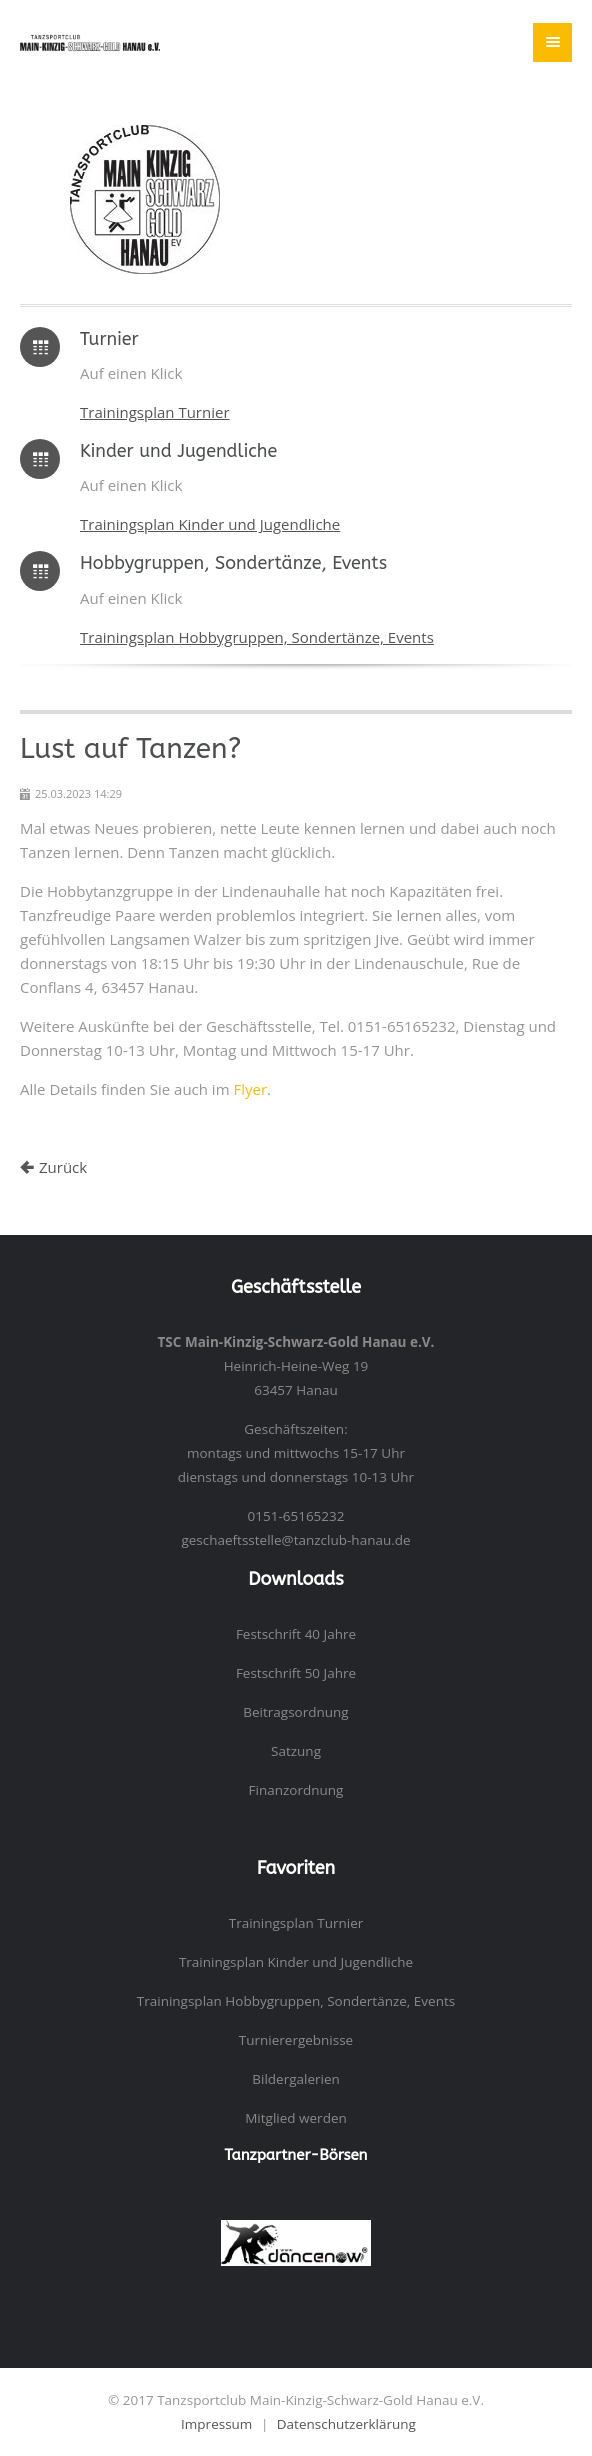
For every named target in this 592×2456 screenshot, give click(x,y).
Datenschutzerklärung (346, 2424)
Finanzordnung (296, 1790)
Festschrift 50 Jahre (296, 1673)
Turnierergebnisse (296, 2040)
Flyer (250, 1089)
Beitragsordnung (295, 1712)
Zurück (63, 1167)
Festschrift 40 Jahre (296, 1634)
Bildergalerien (296, 2079)
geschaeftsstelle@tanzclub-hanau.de (295, 1540)
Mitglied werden (296, 2118)
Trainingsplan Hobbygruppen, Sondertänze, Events (257, 637)
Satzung (296, 1751)
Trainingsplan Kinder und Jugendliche (210, 524)
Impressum (216, 2424)
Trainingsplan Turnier (155, 412)
